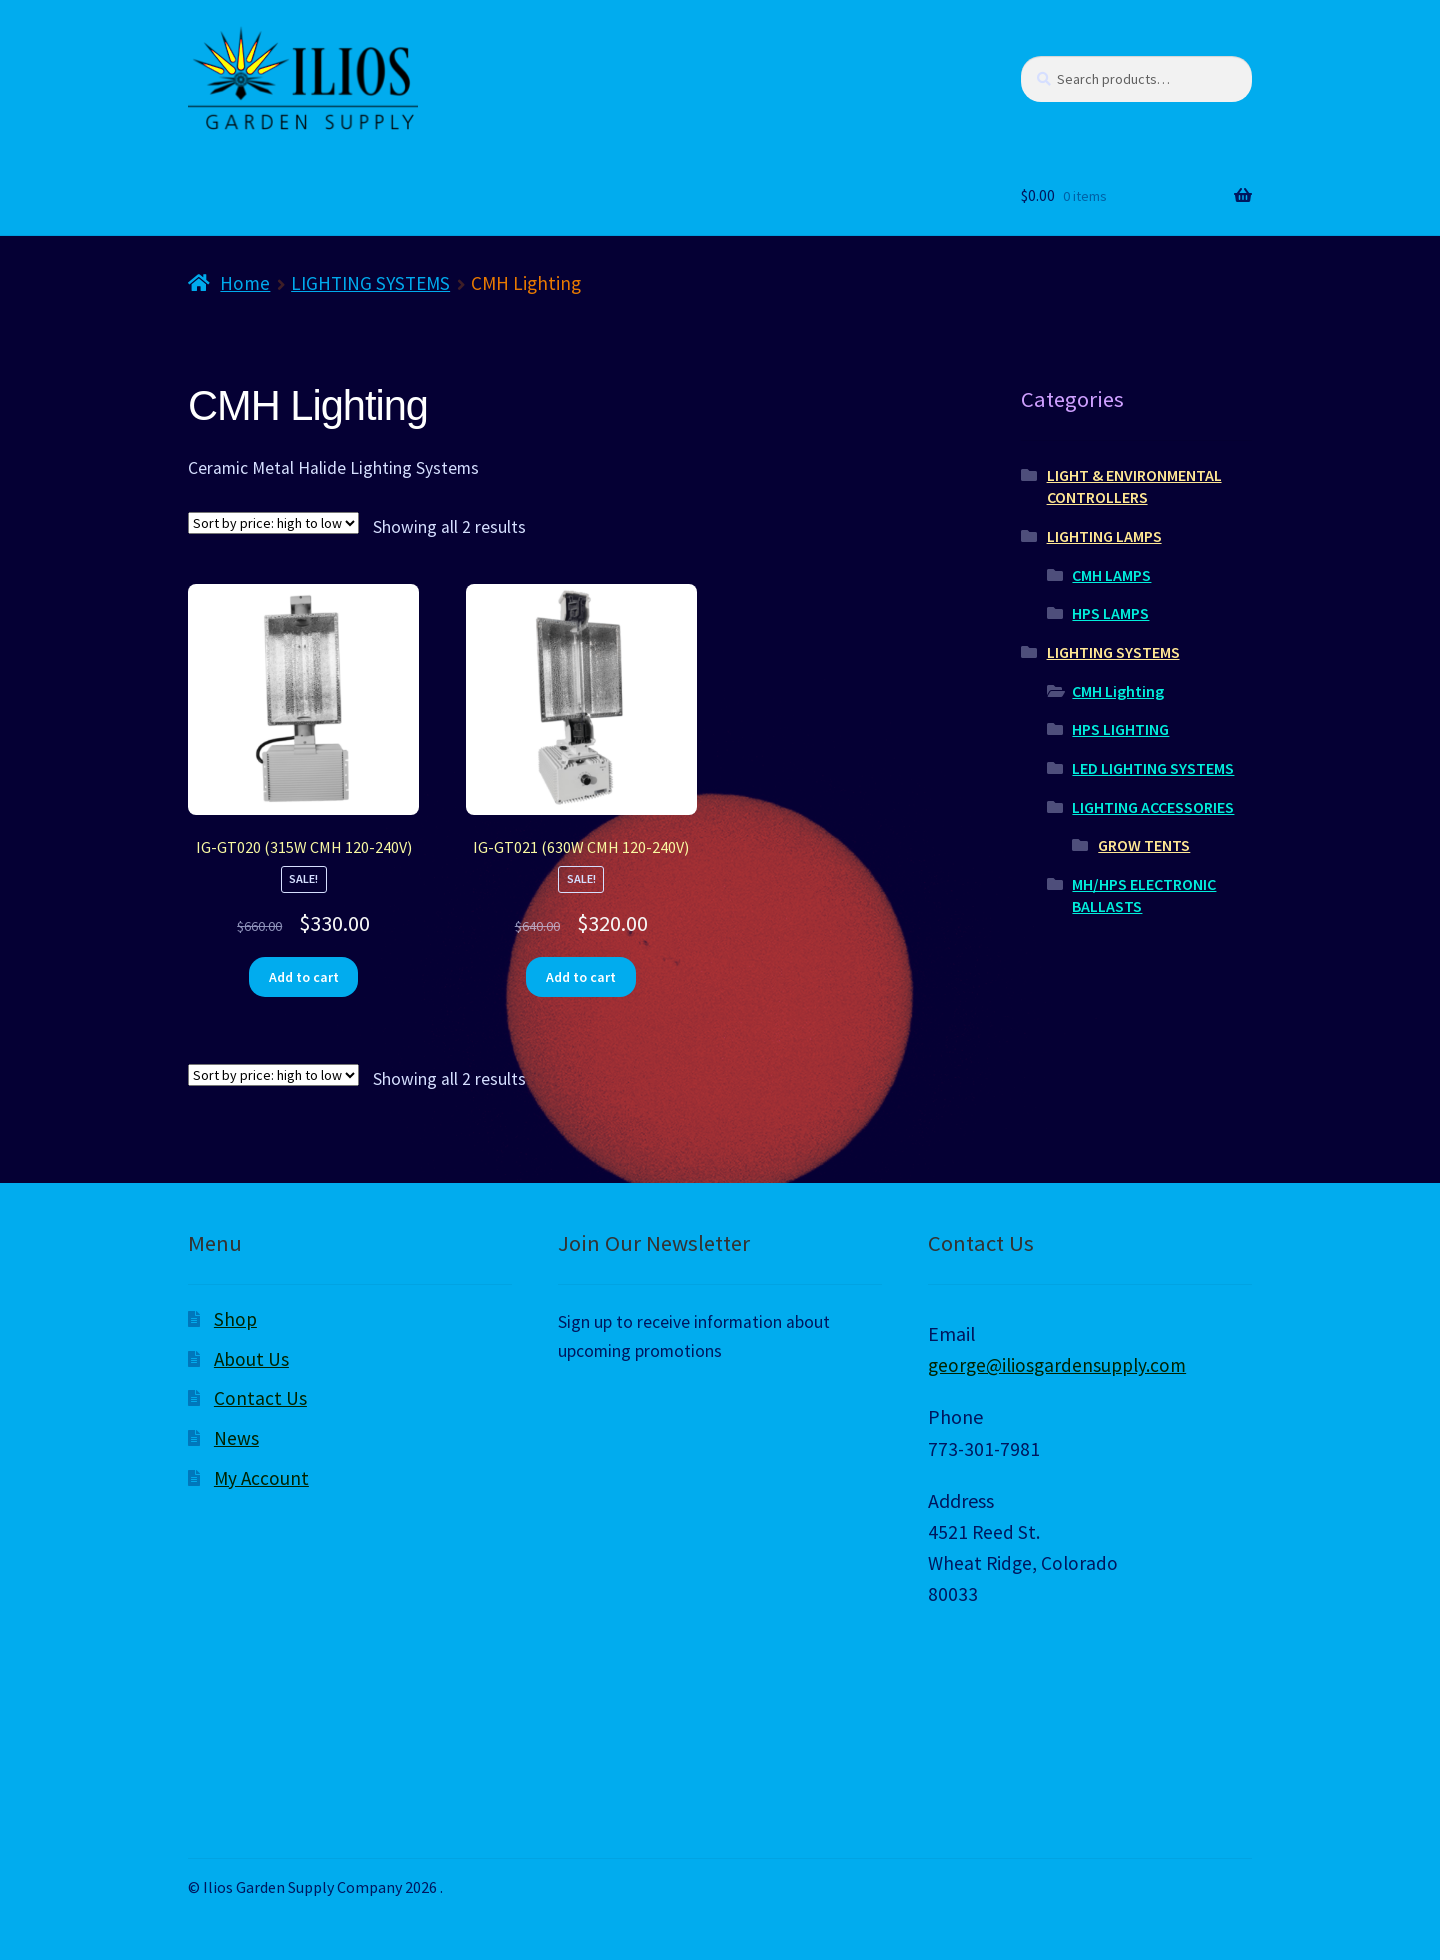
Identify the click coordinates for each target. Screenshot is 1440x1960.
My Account (261, 1478)
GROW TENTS (1144, 845)
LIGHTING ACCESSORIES (1153, 807)
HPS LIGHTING (1120, 729)
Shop (235, 1319)
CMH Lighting (1118, 691)
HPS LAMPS (1110, 613)
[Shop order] (273, 523)
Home (245, 283)
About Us (251, 1359)
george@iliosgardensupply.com (1057, 1365)
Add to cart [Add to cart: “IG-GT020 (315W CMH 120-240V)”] (304, 977)
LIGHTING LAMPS (1104, 536)
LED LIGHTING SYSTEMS (1153, 768)
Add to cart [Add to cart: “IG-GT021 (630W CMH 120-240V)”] (581, 977)
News (236, 1438)
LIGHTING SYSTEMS (370, 283)
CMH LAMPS (1111, 575)
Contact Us (260, 1398)
